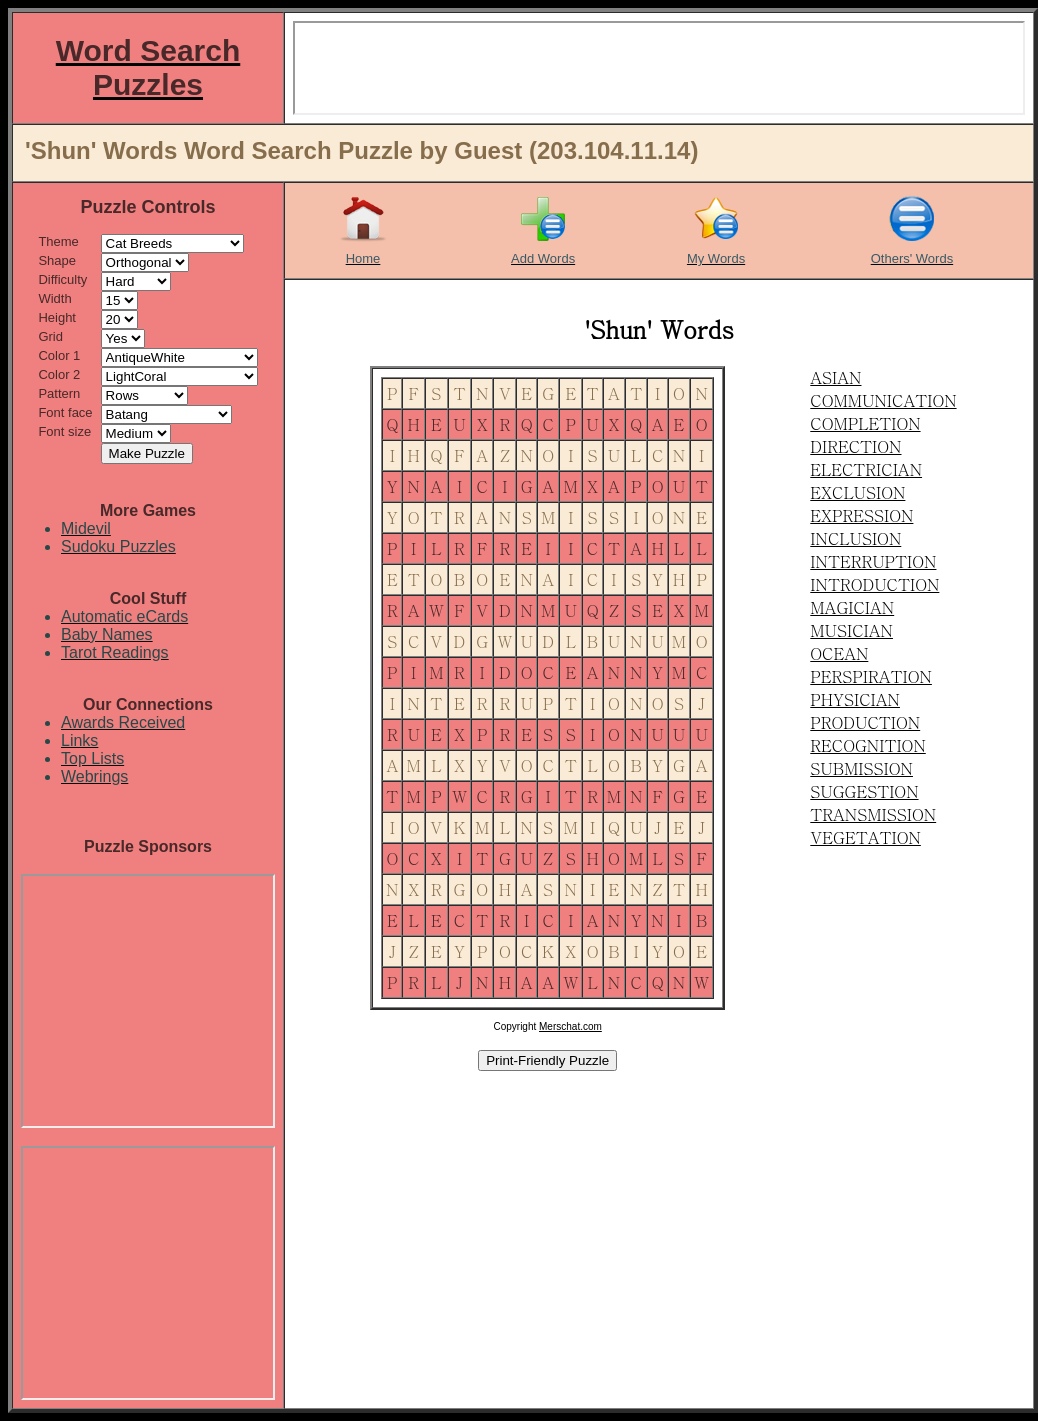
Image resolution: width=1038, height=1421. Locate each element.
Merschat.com (570, 1026)
